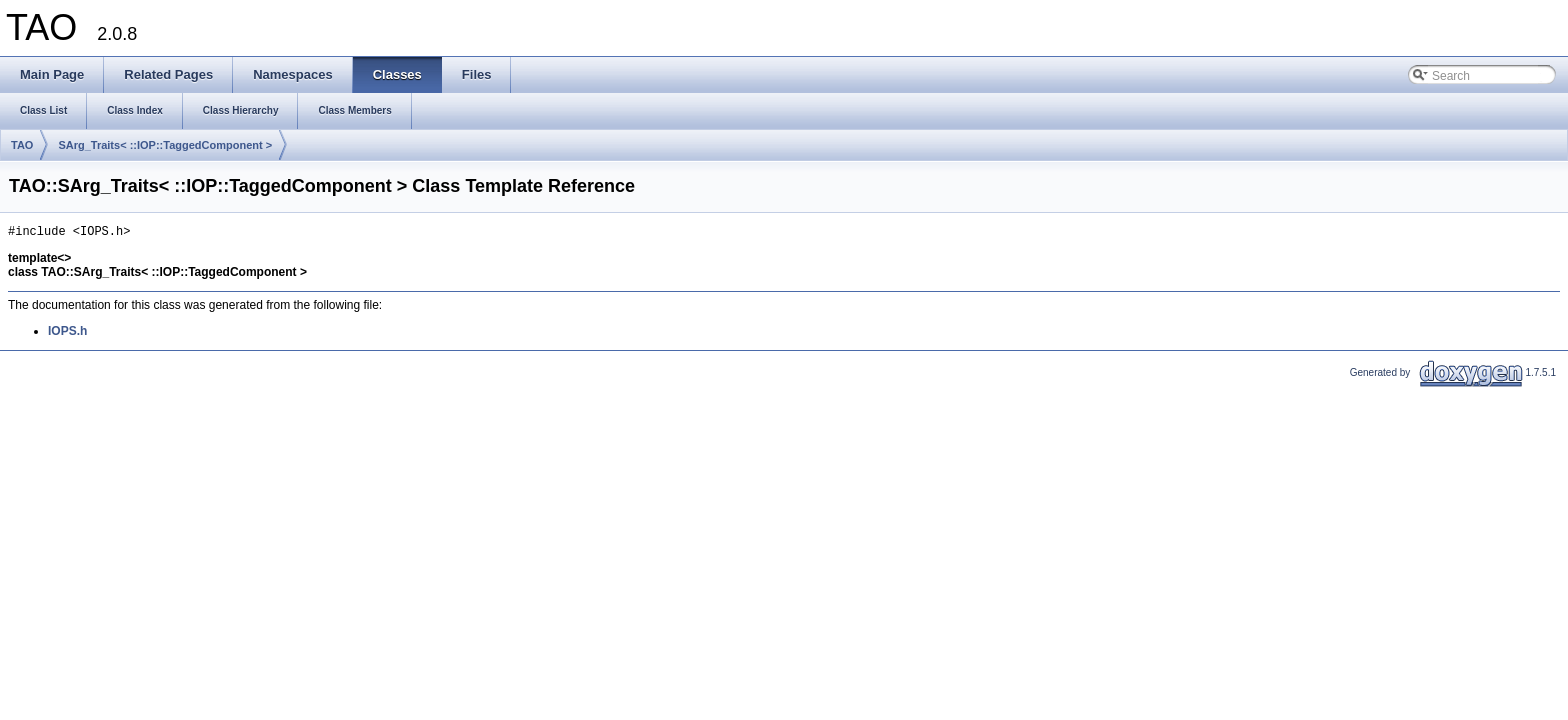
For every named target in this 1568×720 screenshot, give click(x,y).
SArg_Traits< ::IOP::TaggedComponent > (165, 145)
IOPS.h (67, 334)
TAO (22, 145)
